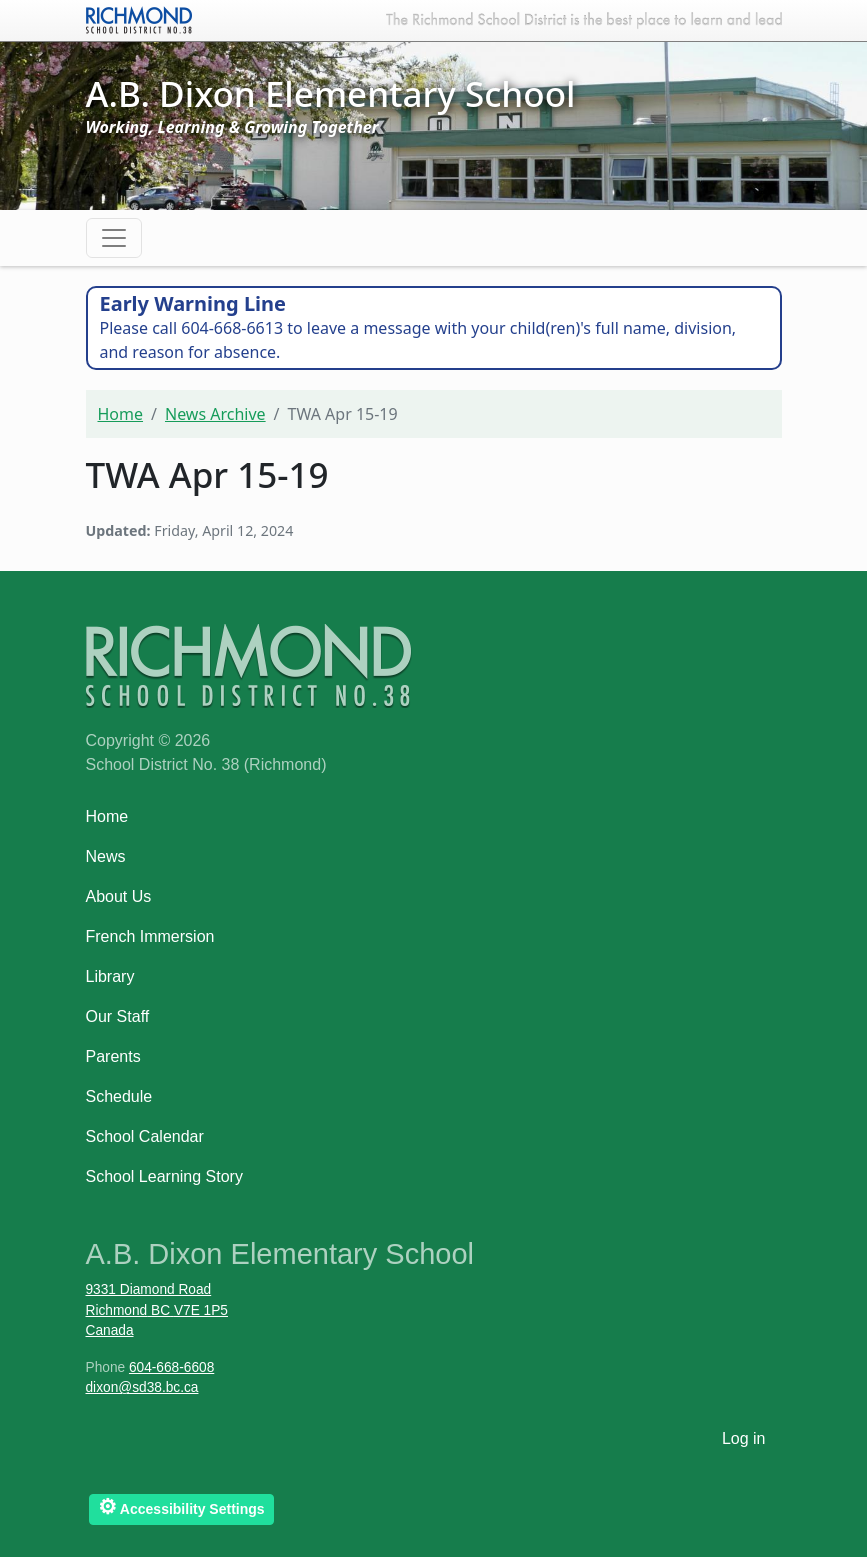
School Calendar (145, 1136)
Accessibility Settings (181, 1506)
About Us (119, 896)
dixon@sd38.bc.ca (142, 1387)
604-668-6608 (171, 1367)
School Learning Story (164, 1176)
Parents (113, 1056)
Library (110, 976)
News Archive (215, 414)
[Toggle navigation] (114, 238)
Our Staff (118, 1016)
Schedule (119, 1096)
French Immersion (150, 936)
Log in (744, 1438)
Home (121, 414)
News (106, 856)
